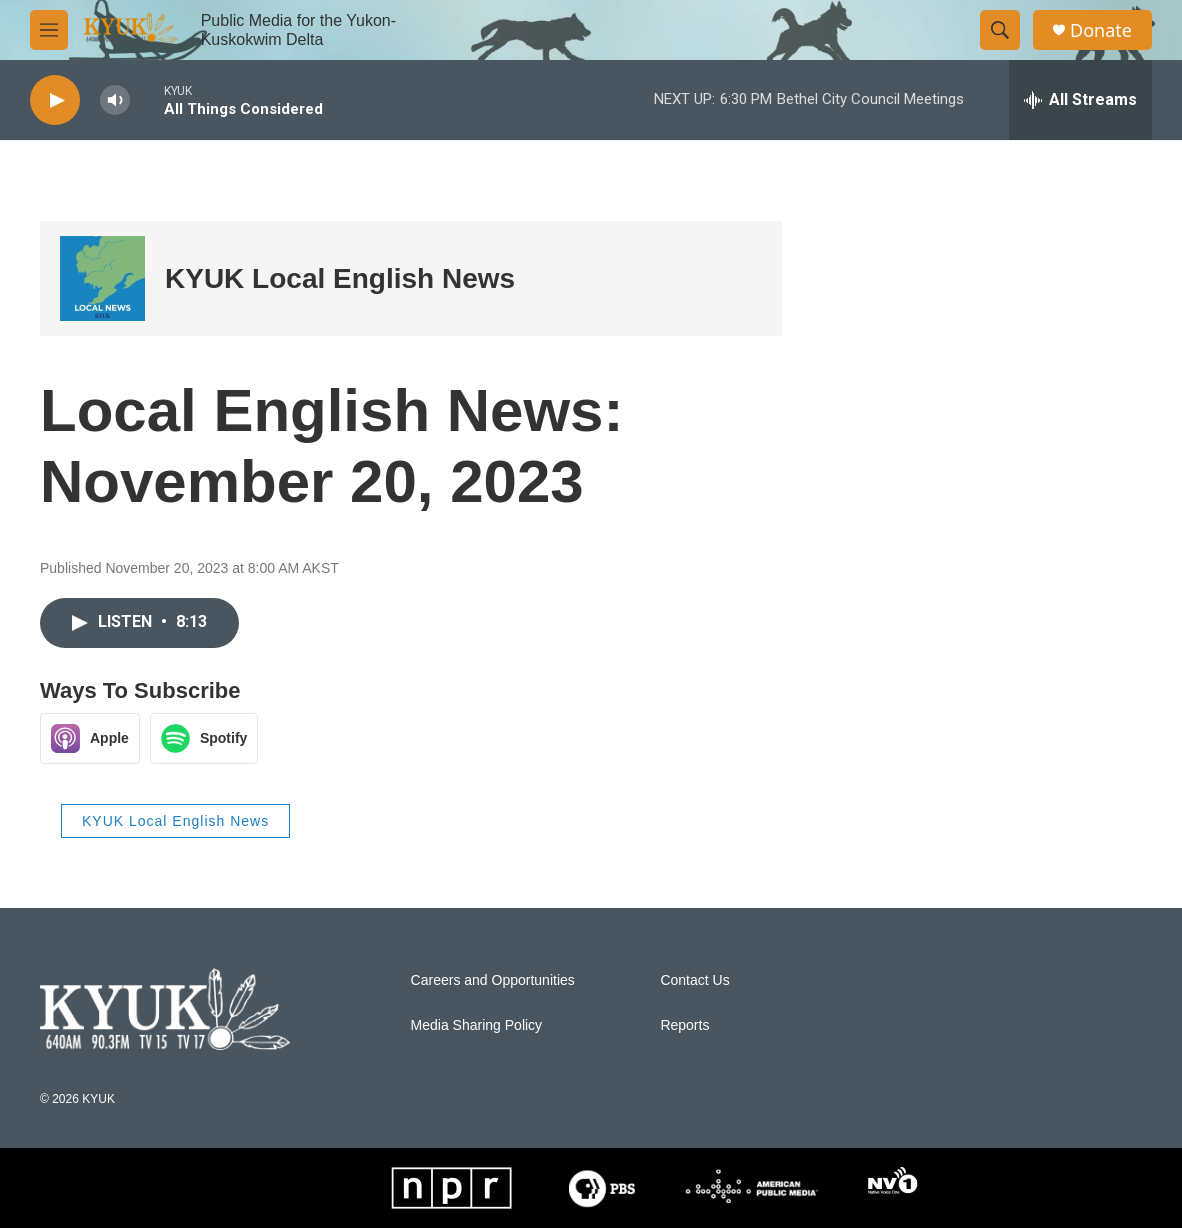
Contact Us (694, 980)
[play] (55, 100)
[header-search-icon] (1000, 30)
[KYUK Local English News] (102, 278)
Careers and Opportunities (493, 980)
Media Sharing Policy (477, 1025)
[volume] (115, 100)
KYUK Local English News (340, 278)
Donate (1101, 30)
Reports (684, 1025)
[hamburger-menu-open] (49, 30)
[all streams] (1080, 100)
